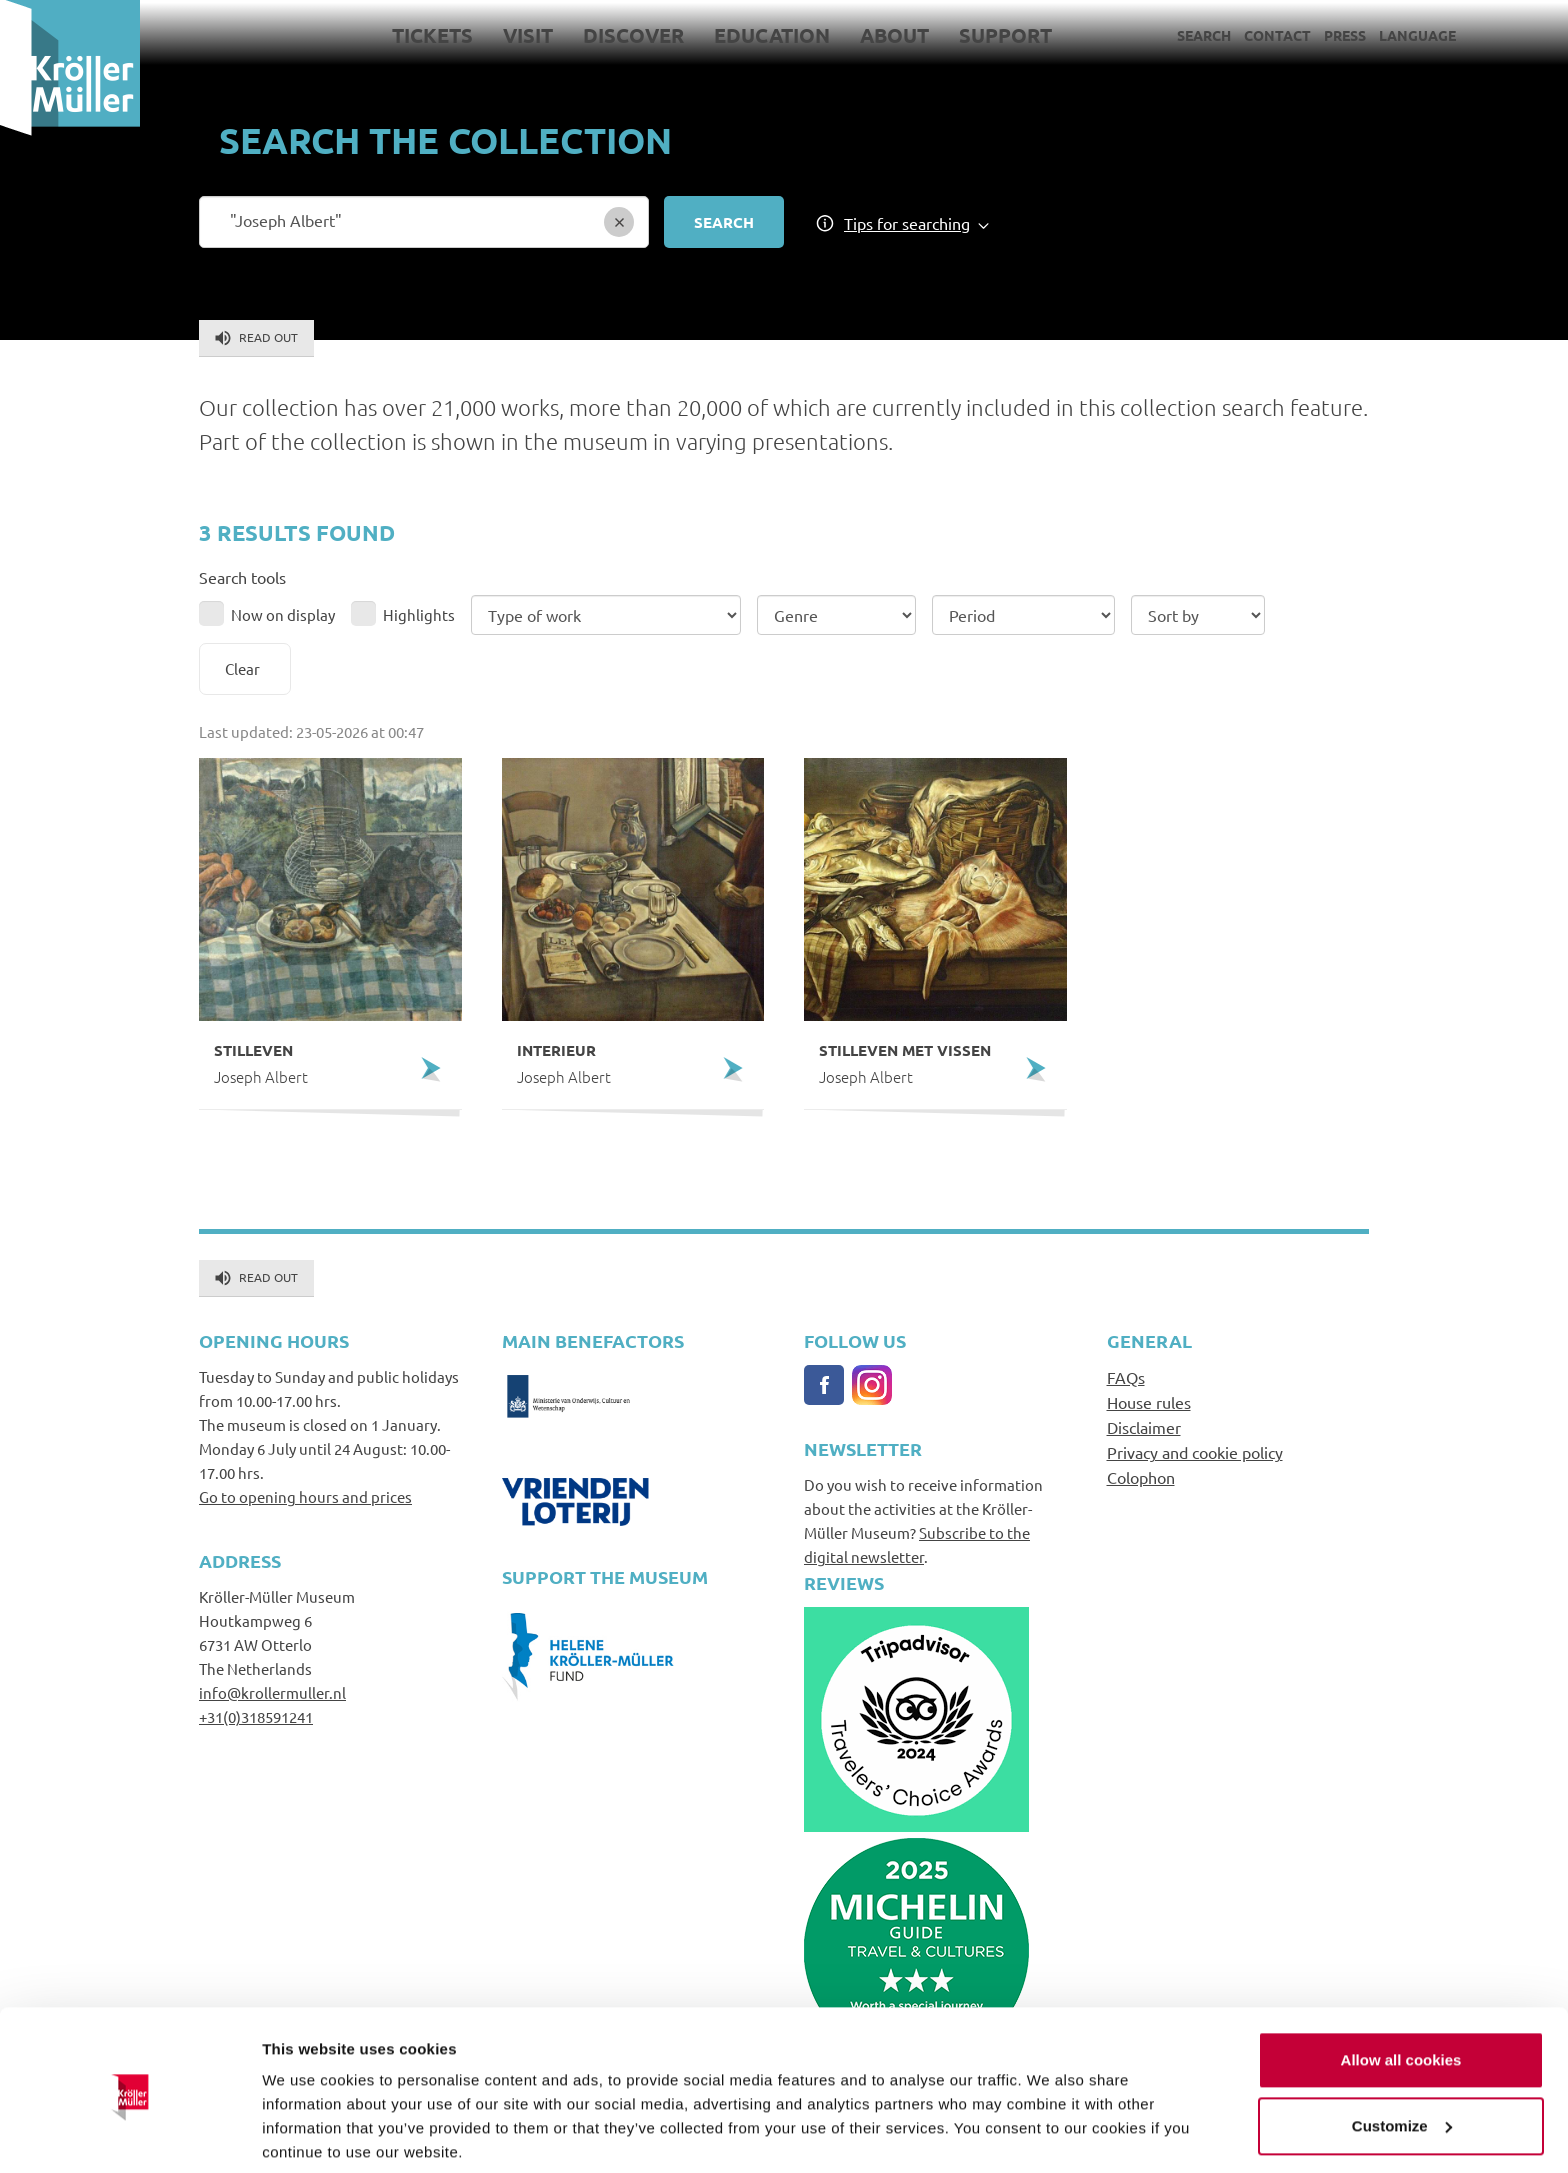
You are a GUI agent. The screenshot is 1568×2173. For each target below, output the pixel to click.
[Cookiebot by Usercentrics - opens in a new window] (129, 2134)
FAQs (1126, 1377)
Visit (528, 35)
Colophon (1141, 1477)
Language (1417, 35)
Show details (308, 2133)
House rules (1149, 1402)
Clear (242, 668)
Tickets (432, 35)
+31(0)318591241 (256, 1716)
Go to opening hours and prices (305, 1496)
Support (1005, 35)
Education (772, 35)
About (894, 35)
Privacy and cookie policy (1195, 1452)
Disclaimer (1144, 1427)
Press (1345, 35)
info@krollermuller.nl (272, 1692)
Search (1204, 35)
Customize (1402, 2051)
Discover (633, 35)
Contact (1277, 35)
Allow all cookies (1401, 1986)
